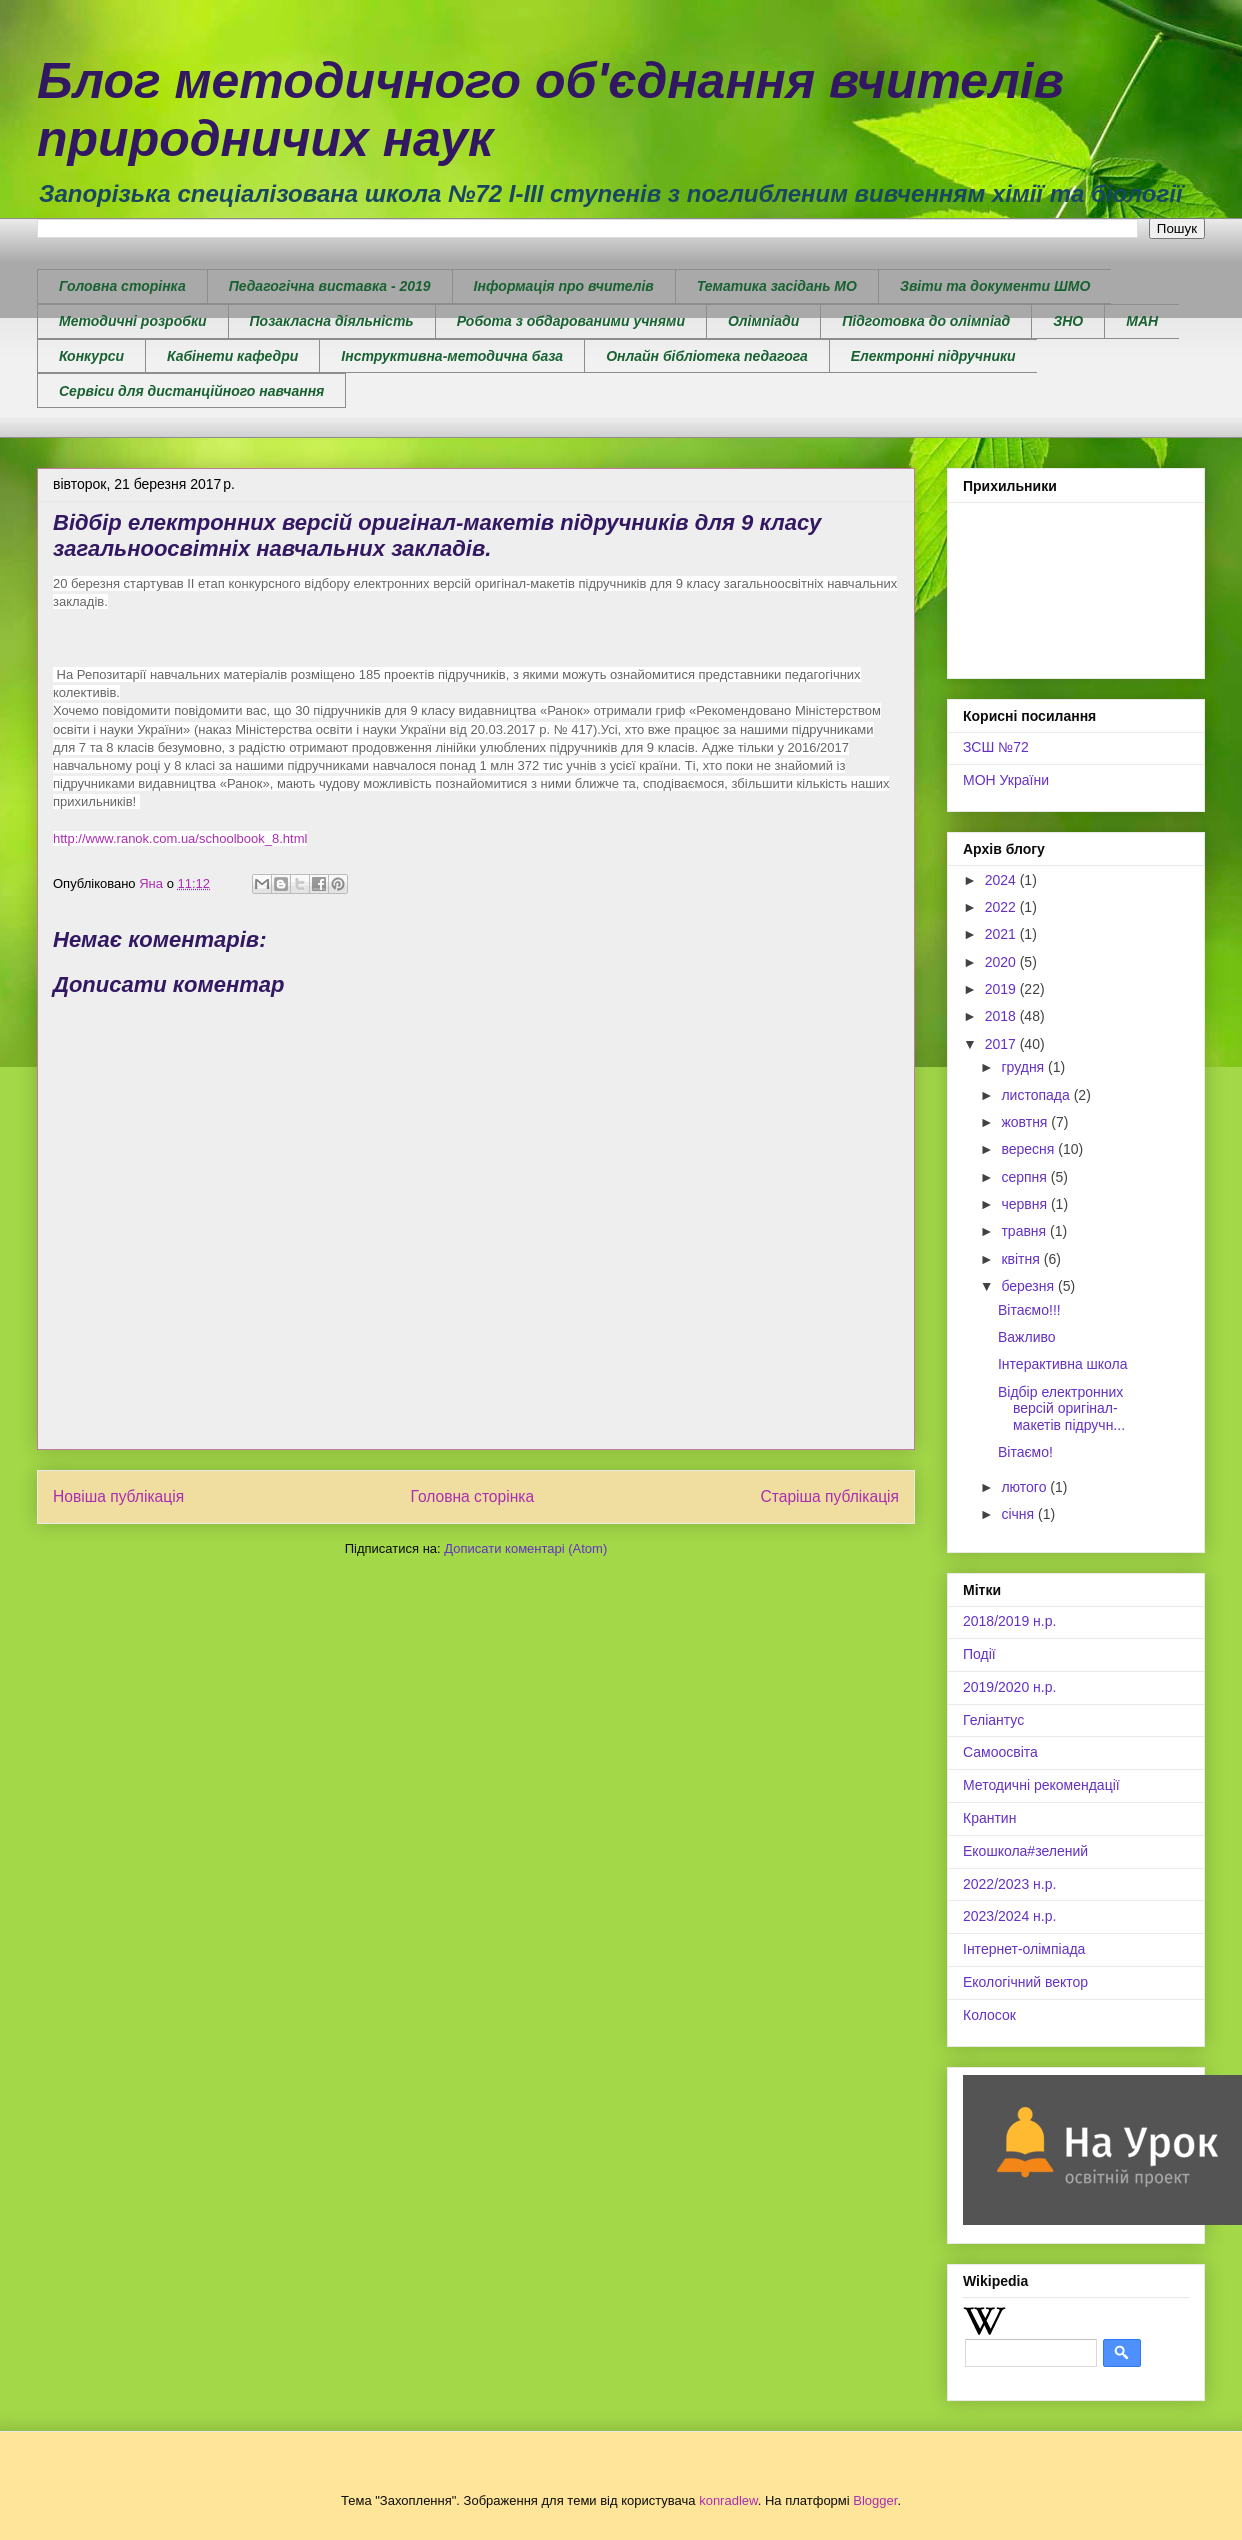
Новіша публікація (118, 1496)
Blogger (875, 2500)
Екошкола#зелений (1025, 1851)
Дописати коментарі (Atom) (525, 1548)
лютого (1025, 1487)
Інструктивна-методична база (452, 356)
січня (1019, 1514)
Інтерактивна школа (1063, 1364)
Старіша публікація (830, 1496)
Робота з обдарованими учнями (571, 321)
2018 (1002, 1016)
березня (1029, 1286)
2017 (1002, 1044)
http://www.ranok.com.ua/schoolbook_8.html (180, 838)
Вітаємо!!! (1029, 1310)
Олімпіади (763, 321)
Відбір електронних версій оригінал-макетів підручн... (1061, 1409)
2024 (1002, 880)
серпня (1025, 1177)
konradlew (728, 2500)
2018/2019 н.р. (1009, 1621)
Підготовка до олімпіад (926, 321)
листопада (1037, 1095)
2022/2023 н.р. (1009, 1884)
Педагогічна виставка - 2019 (330, 286)
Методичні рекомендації (1041, 1785)
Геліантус (993, 1720)
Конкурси (91, 356)
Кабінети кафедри (232, 356)
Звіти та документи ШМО (995, 286)
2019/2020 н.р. (1009, 1687)
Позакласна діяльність (332, 321)
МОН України (1006, 780)
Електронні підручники (933, 356)
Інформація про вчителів (564, 286)
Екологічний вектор (1025, 1982)
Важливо (1027, 1337)
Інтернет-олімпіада (1024, 1949)
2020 (1002, 962)
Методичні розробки (133, 321)
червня (1026, 1204)
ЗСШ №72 (996, 747)
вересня (1029, 1149)
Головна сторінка (122, 286)
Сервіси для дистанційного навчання (191, 391)
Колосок (989, 2015)
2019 (1002, 989)
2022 (1002, 907)
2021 (1002, 934)
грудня (1024, 1067)
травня (1025, 1231)
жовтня (1026, 1122)
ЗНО (1068, 321)
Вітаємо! (1025, 1452)
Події (979, 1654)
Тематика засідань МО (777, 286)
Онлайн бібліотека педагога (707, 356)
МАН (1142, 321)
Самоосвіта (1000, 1752)
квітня (1022, 1259)
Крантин (989, 1818)
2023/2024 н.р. (1009, 1916)
